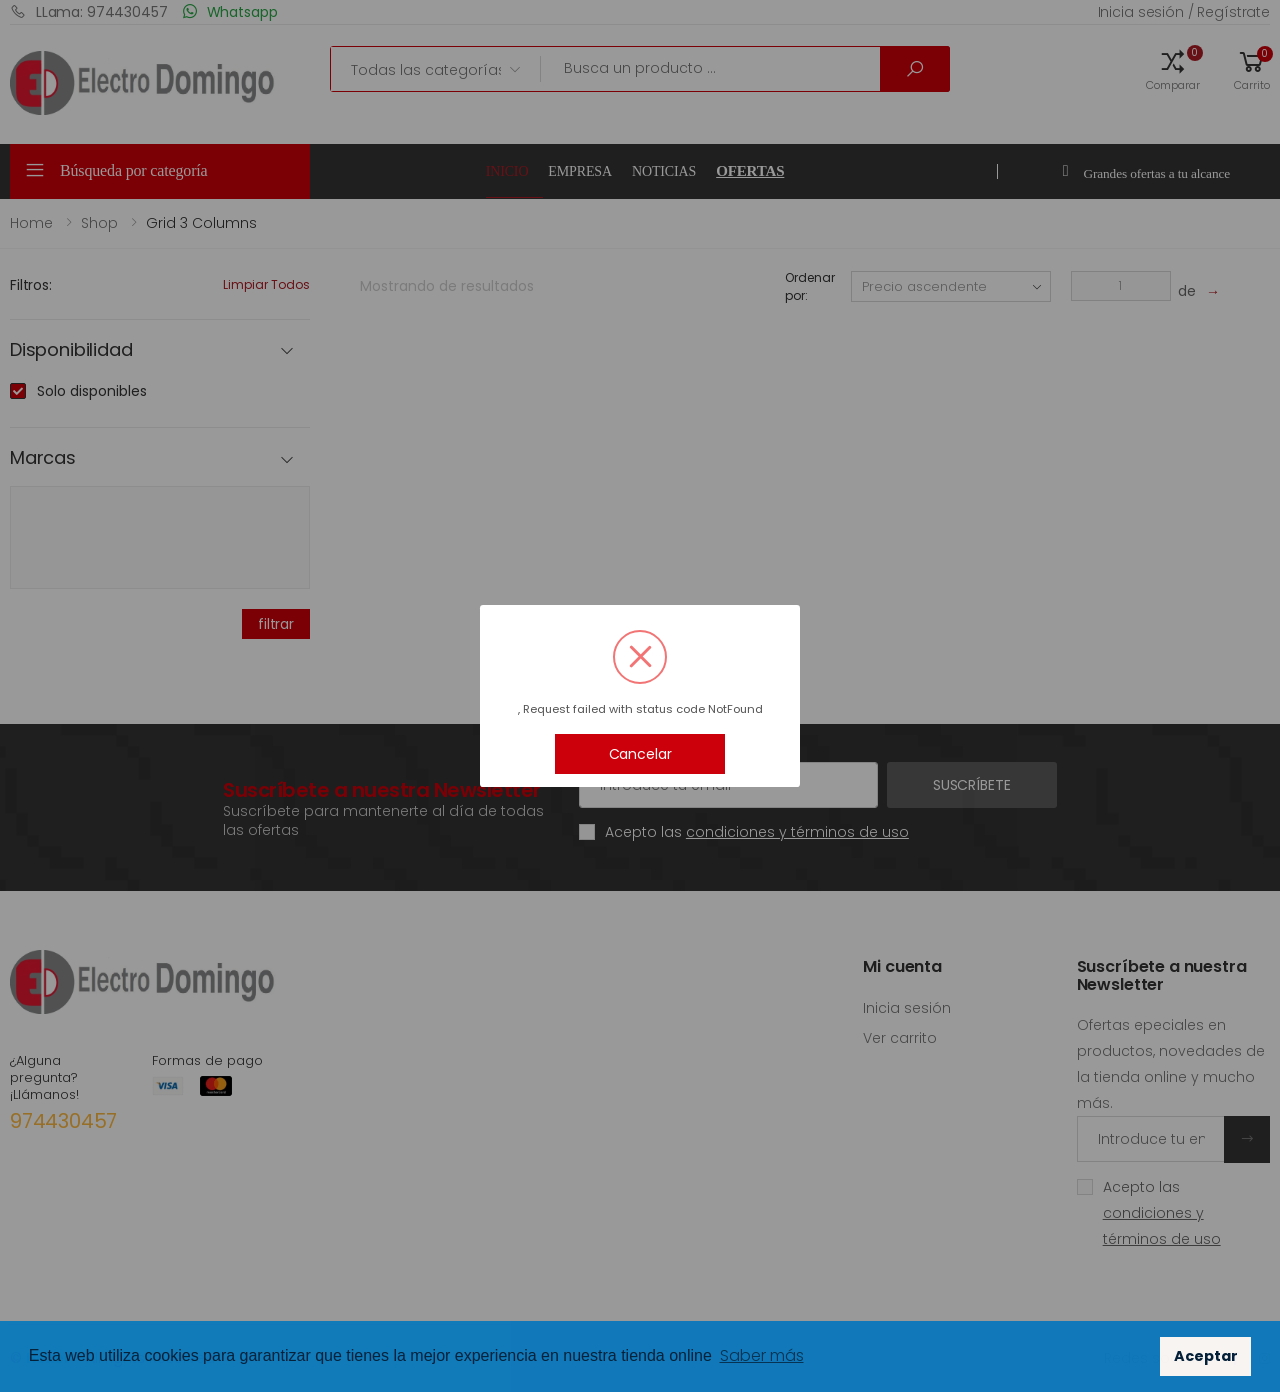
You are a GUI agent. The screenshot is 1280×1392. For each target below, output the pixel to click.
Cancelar (640, 754)
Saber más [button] (762, 1355)
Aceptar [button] (1206, 1356)
